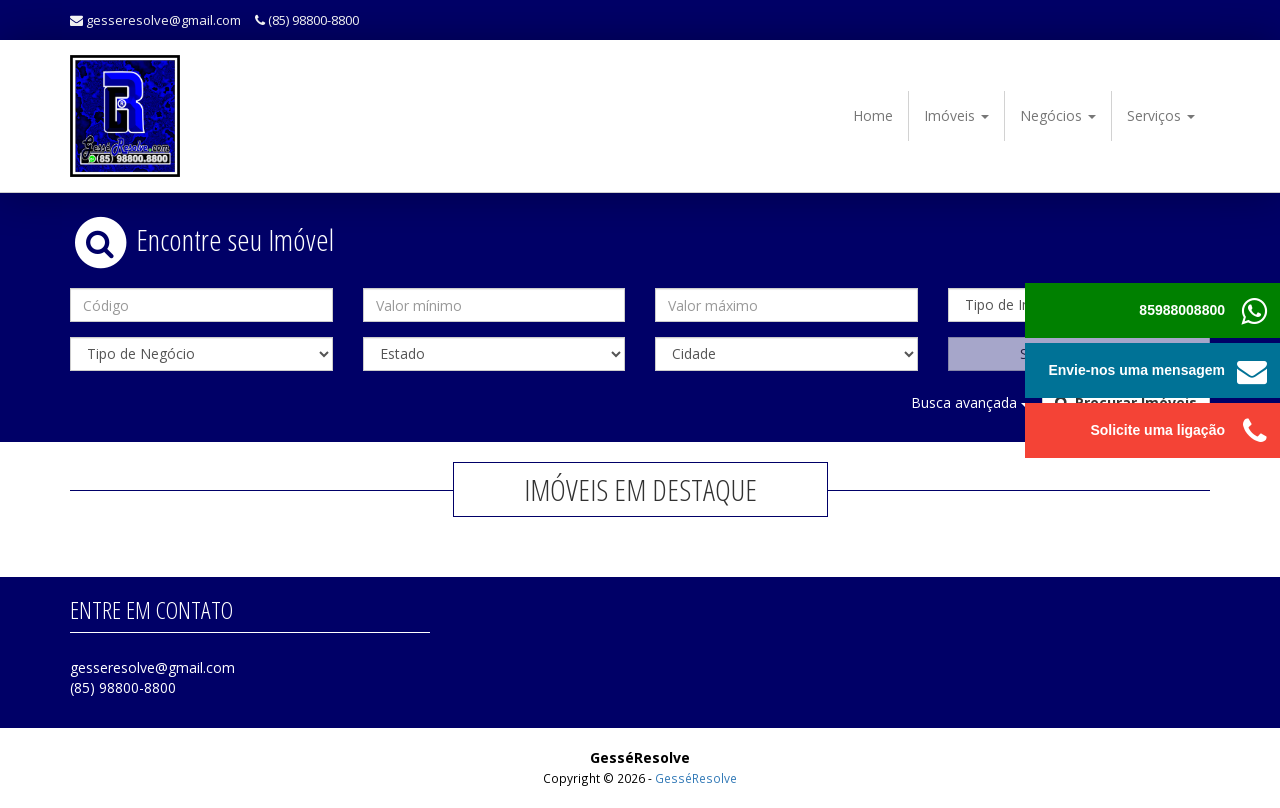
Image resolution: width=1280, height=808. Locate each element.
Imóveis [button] (956, 115)
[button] (1252, 370)
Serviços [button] (1161, 115)
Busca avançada (970, 402)
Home (873, 115)
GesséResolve (696, 778)
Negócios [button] (1058, 115)
